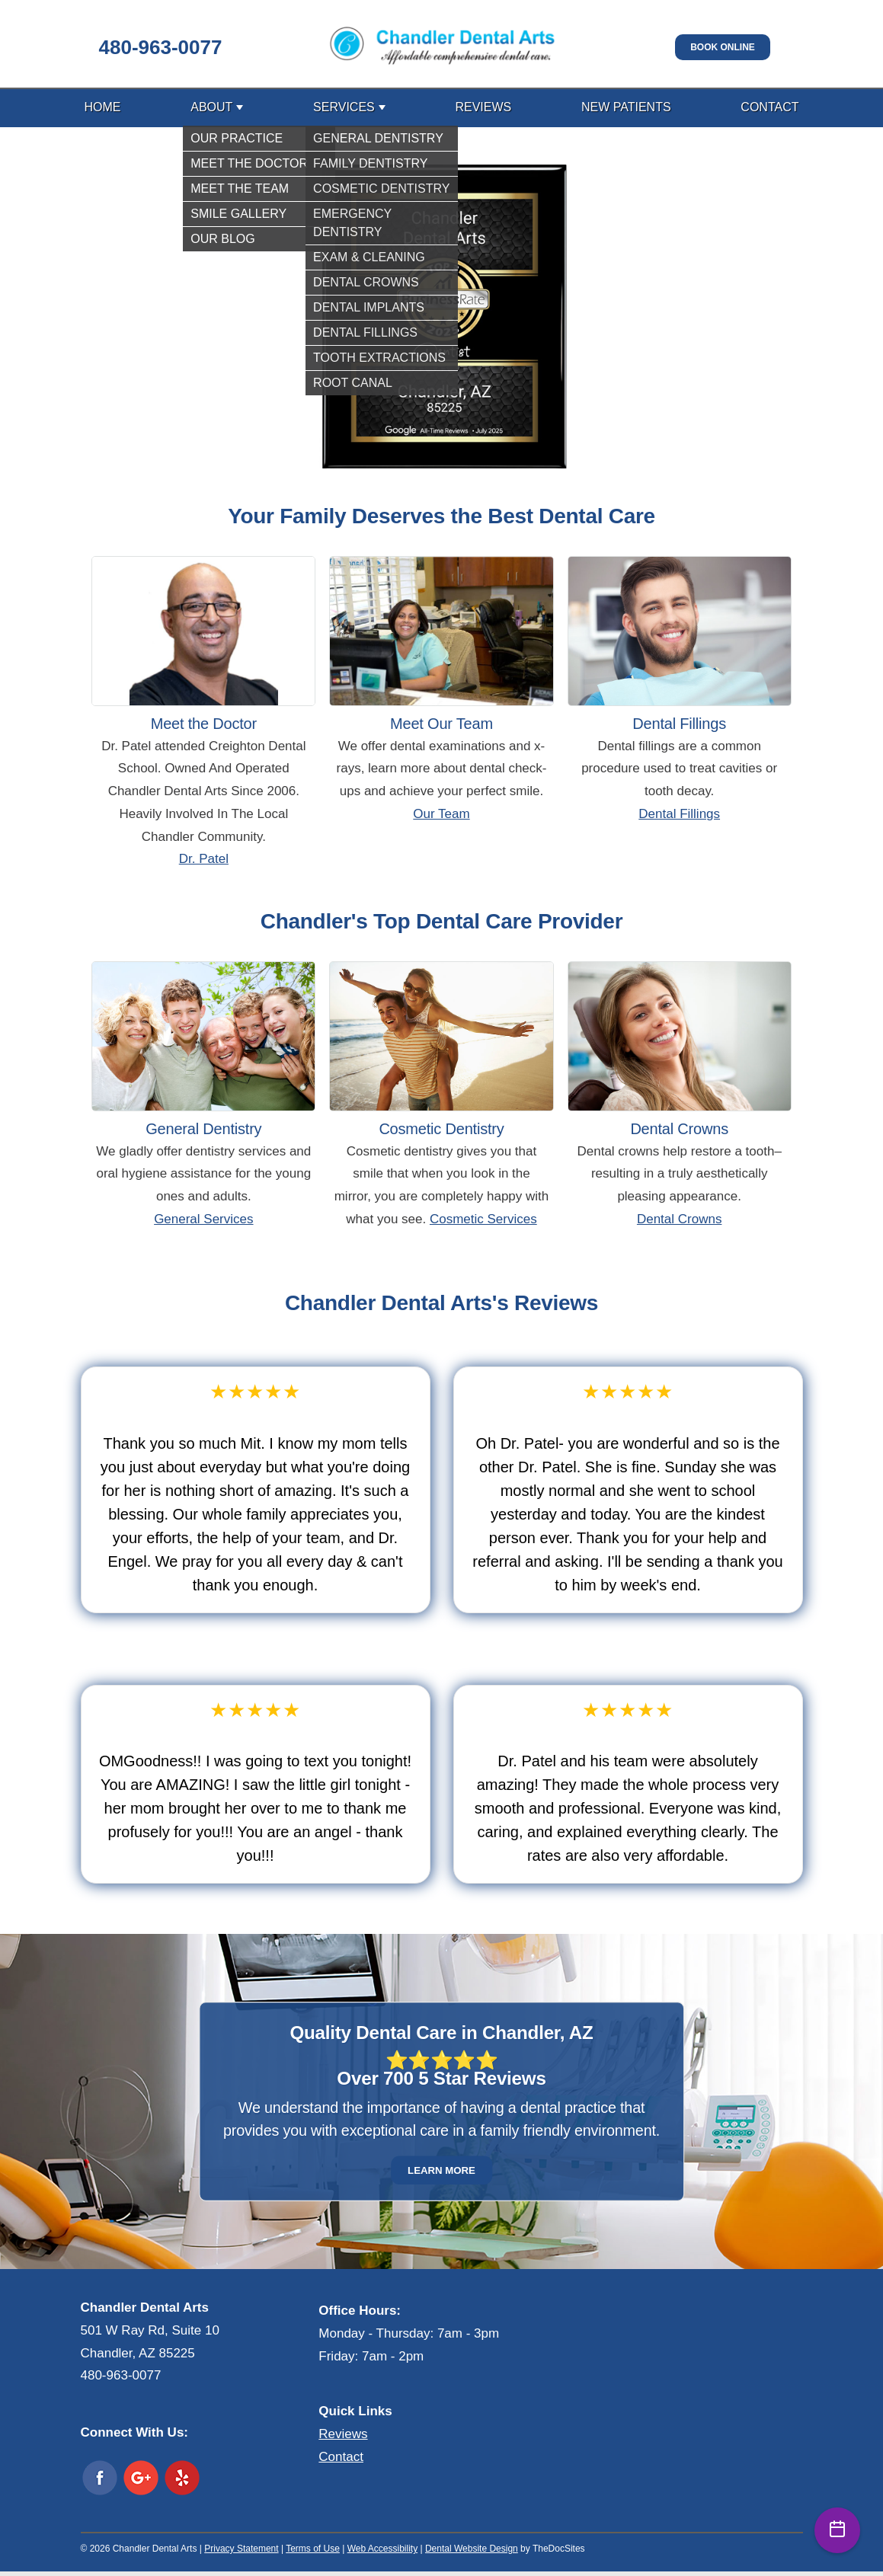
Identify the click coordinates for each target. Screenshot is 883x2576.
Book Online (722, 47)
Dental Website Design (471, 2548)
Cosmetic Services (483, 1219)
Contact (769, 107)
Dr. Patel (204, 859)
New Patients (626, 107)
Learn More (441, 2170)
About (211, 107)
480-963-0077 (160, 47)
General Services (203, 1219)
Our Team (441, 814)
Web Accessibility (382, 2548)
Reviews (483, 107)
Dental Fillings (679, 814)
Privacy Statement (241, 2548)
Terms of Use (313, 2548)
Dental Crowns (679, 1219)
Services (344, 107)
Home (103, 107)
